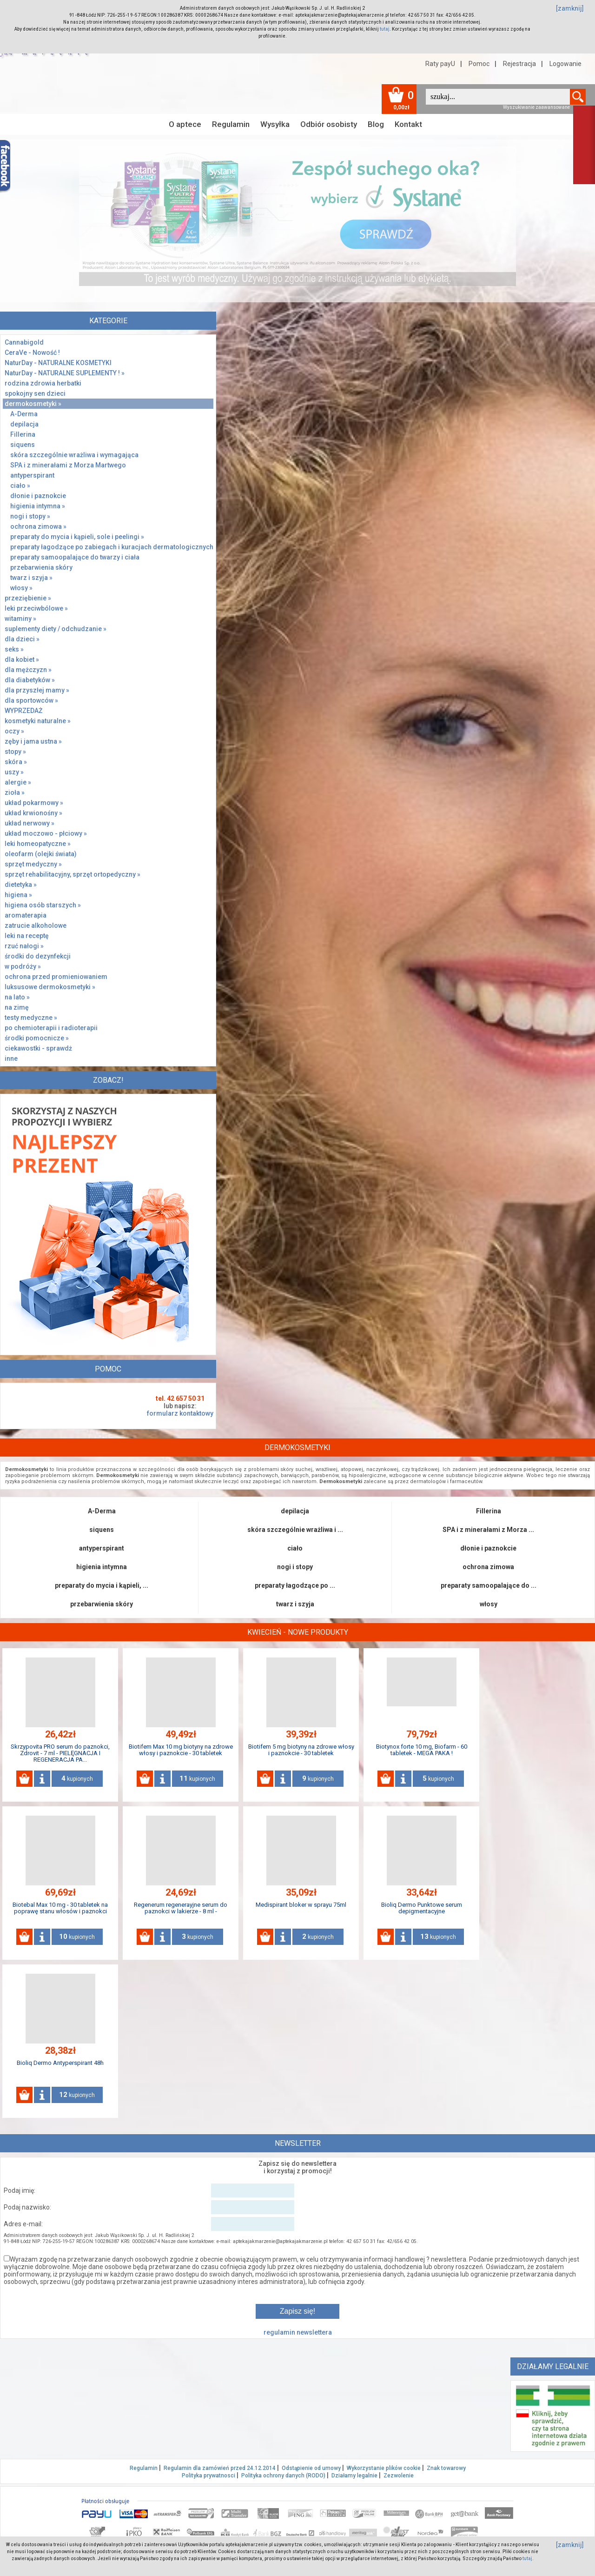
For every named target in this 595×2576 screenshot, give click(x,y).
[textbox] (498, 97)
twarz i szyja (295, 1604)
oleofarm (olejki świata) (41, 854)
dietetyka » (21, 884)
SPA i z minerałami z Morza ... (488, 1529)
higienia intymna (101, 1567)
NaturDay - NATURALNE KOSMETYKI (58, 362)
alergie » (18, 782)
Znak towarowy (446, 2468)
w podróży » (23, 966)
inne (11, 1058)
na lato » (17, 997)
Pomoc (479, 63)
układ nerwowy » (29, 823)
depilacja (24, 424)
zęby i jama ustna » (33, 741)
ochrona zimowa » (38, 526)
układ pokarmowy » (34, 802)
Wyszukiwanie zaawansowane (536, 107)
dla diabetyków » (30, 680)
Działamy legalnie (354, 2475)
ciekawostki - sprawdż (38, 1048)
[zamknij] (570, 8)
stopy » (15, 751)
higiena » (18, 895)
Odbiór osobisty (328, 124)
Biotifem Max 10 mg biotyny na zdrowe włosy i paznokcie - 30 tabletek (181, 1750)
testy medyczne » (31, 1017)
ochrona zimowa (488, 1567)
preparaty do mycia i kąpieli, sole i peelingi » (77, 536)
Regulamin (231, 124)
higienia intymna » (37, 506)
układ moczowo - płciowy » (46, 833)
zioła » (15, 792)
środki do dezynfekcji (38, 956)
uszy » (14, 772)
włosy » (21, 588)
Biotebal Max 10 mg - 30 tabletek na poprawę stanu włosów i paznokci (60, 1908)
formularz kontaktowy (180, 1413)
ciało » (20, 485)
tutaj (385, 29)
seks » (14, 649)
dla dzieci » (22, 639)
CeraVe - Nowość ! (32, 352)
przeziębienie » (28, 598)
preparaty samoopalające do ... (488, 1585)
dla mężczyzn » (28, 669)
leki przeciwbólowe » (36, 608)
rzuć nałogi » (24, 946)
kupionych (77, 1778)
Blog (376, 124)
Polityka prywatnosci (208, 2475)
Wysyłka (275, 124)
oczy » (14, 731)
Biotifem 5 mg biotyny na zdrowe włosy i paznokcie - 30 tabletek (301, 1750)
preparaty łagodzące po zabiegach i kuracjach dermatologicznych (111, 547)
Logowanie (565, 63)
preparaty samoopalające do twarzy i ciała (74, 557)
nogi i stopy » (30, 516)
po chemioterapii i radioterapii (51, 1028)
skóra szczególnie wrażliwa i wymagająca (74, 455)
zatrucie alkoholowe (35, 925)
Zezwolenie (398, 2475)
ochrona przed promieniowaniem (56, 976)
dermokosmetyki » (33, 403)
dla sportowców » (31, 700)
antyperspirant (32, 475)
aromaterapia (25, 915)
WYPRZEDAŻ (23, 710)
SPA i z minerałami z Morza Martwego (68, 465)
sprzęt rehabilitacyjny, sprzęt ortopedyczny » (72, 874)
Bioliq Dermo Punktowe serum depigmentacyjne (421, 1908)
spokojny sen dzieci (35, 393)
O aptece (185, 124)
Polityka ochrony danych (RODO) (283, 2475)
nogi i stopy (295, 1567)
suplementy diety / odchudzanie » (55, 628)
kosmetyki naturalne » (38, 721)
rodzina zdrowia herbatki (43, 383)
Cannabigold (24, 342)
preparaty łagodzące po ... (295, 1585)
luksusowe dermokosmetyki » (50, 987)
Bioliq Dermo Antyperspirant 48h (60, 2062)
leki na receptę (27, 935)
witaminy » (20, 618)
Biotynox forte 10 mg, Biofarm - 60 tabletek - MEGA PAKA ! (421, 1750)
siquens (22, 444)
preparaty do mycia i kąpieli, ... (101, 1585)
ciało (295, 1548)
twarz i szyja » (31, 577)
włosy (488, 1604)
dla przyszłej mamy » (37, 690)
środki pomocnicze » (37, 1038)
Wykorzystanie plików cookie (384, 2468)
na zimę (17, 1007)
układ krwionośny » (33, 813)
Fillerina (22, 434)
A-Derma (24, 414)
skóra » (16, 761)
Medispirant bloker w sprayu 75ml (301, 1904)
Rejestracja (519, 63)
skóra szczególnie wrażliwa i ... (295, 1529)
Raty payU (440, 63)
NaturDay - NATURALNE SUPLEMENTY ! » (65, 373)
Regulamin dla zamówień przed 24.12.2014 (220, 2468)
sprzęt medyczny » (33, 864)
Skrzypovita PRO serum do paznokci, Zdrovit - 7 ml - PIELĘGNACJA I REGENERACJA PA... (60, 1753)
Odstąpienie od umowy (311, 2468)
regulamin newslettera (298, 2332)
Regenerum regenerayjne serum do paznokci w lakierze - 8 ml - (180, 1908)
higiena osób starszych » (43, 905)
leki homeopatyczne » (38, 843)
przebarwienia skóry (41, 567)
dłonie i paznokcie (38, 495)
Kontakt (408, 124)
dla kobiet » (22, 659)
